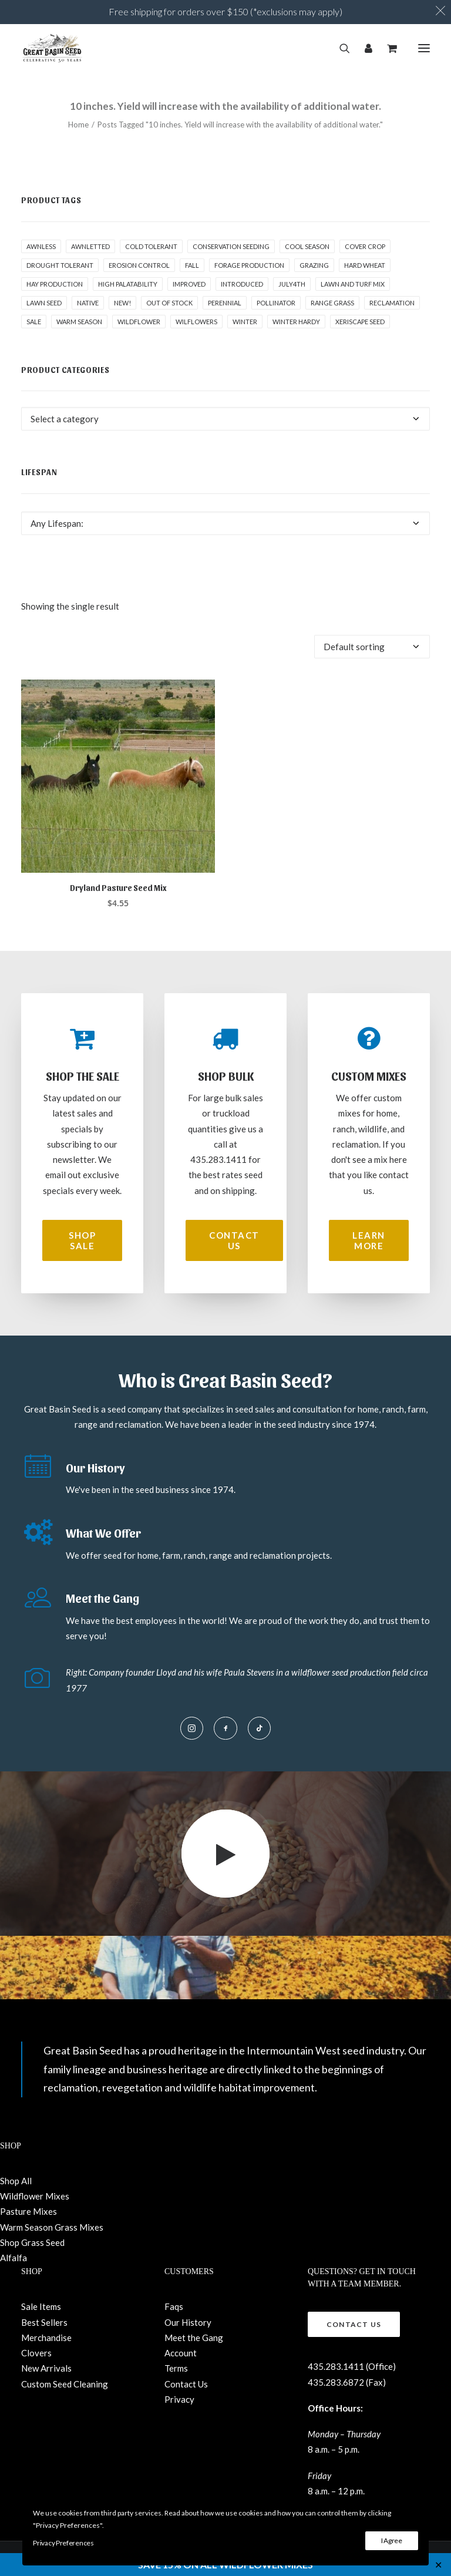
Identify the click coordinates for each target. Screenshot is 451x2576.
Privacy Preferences (63, 2542)
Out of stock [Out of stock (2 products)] (169, 303)
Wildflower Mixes (34, 2196)
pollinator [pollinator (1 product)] (276, 303)
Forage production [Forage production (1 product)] (249, 265)
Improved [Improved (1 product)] (189, 284)
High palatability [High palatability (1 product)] (127, 284)
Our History (187, 2322)
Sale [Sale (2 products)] (33, 321)
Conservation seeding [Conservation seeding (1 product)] (231, 246)
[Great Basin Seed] (52, 48)
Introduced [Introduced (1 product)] (242, 284)
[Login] (363, 48)
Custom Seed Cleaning (64, 2384)
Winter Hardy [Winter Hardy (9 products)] (296, 321)
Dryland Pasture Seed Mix (118, 888)
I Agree (391, 2540)
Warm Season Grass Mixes (51, 2227)
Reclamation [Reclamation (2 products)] (392, 303)
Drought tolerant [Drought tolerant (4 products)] (59, 265)
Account (180, 2353)
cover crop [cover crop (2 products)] (365, 246)
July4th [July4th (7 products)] (291, 284)
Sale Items (41, 2306)
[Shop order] (372, 646)
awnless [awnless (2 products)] (41, 246)
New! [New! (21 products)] (122, 303)
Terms (176, 2368)
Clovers (36, 2353)
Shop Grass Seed (32, 2242)
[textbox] (225, 418)
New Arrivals (46, 2368)
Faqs (173, 2306)
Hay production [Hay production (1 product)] (54, 284)
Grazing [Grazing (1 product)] (314, 265)
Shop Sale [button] (84, 1240)
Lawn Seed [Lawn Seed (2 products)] (44, 303)
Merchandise (46, 2337)
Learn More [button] (370, 1240)
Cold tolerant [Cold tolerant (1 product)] (151, 246)
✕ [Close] (438, 2564)
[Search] (340, 48)
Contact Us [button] (235, 1240)
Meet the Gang (193, 2337)
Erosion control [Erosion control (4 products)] (139, 265)
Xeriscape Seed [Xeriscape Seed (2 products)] (360, 321)
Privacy (179, 2399)
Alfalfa (13, 2257)
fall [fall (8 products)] (192, 265)
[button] (424, 48)
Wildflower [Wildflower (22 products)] (138, 321)
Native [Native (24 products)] (88, 303)
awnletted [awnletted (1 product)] (90, 246)
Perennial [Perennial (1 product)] (224, 303)
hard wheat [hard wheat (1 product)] (364, 265)
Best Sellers (44, 2322)
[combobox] (225, 419)
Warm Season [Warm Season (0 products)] (79, 321)
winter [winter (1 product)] (245, 321)
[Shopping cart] (387, 48)
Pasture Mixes (28, 2211)
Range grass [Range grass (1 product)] (332, 303)
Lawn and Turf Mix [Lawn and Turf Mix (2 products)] (353, 284)
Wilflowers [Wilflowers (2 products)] (196, 321)
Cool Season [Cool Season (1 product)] (307, 246)
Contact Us (186, 2384)
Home (78, 124)
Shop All (16, 2180)
